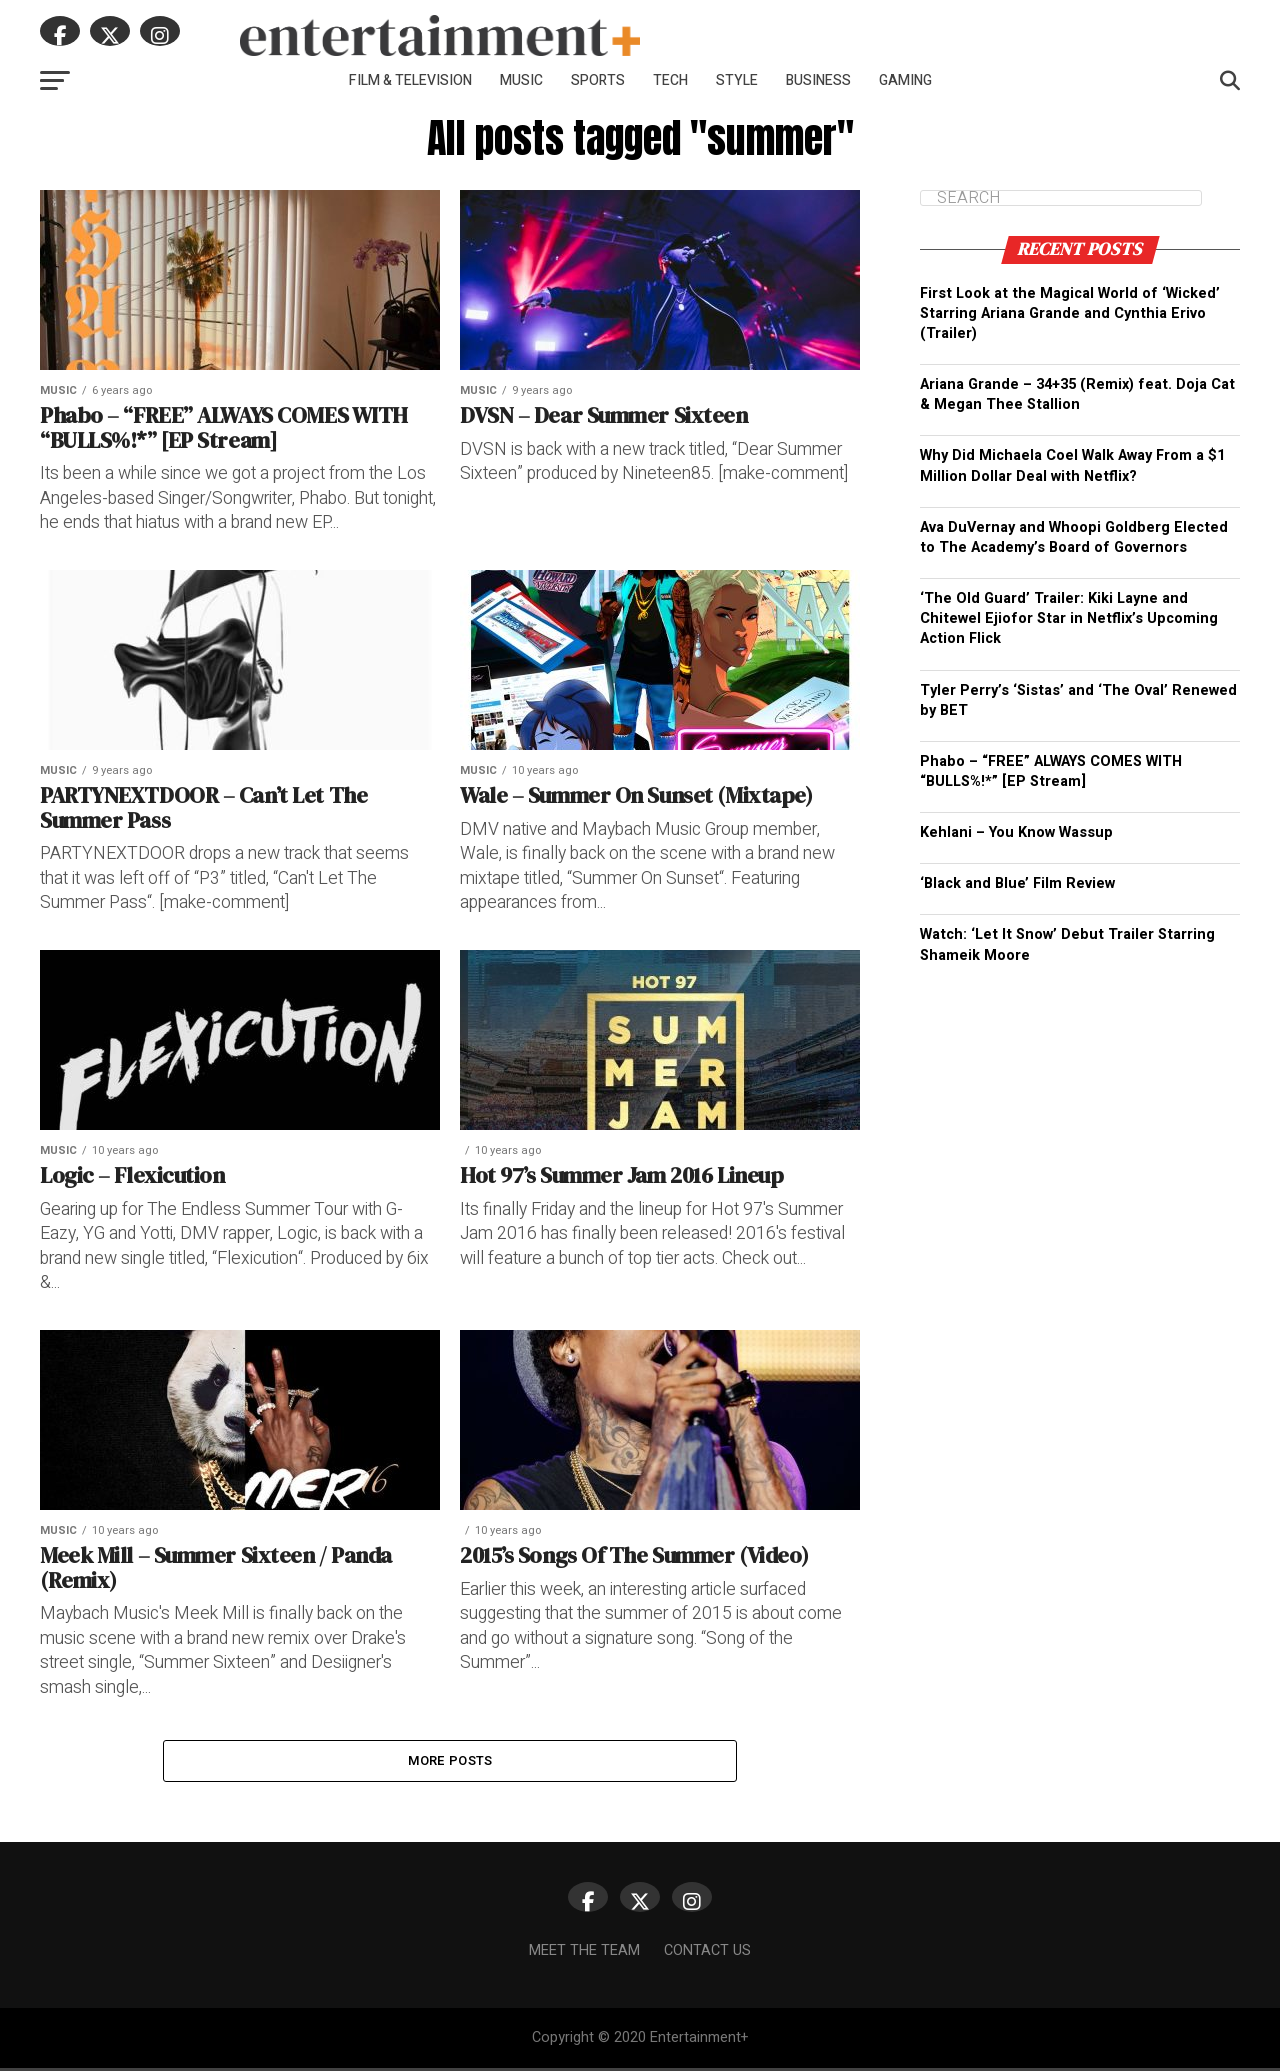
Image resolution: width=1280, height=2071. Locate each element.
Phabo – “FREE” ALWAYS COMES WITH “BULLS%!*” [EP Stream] (1051, 771)
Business (818, 80)
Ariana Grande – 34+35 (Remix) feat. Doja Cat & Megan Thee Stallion (1077, 394)
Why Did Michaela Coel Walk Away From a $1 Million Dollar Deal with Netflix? (1072, 465)
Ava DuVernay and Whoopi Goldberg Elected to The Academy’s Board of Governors (1074, 537)
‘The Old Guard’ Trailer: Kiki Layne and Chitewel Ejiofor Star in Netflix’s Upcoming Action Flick (1069, 618)
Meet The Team (584, 1953)
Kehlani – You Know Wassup (1016, 832)
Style (737, 80)
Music (521, 80)
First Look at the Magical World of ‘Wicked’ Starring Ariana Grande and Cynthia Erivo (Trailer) (1070, 313)
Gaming (905, 80)
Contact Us (707, 1953)
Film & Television (410, 80)
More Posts (450, 1762)
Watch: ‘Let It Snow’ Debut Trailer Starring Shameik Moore (1067, 944)
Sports (598, 80)
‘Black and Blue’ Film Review (1017, 883)
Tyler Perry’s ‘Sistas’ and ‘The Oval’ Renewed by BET (1078, 700)
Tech (670, 80)
